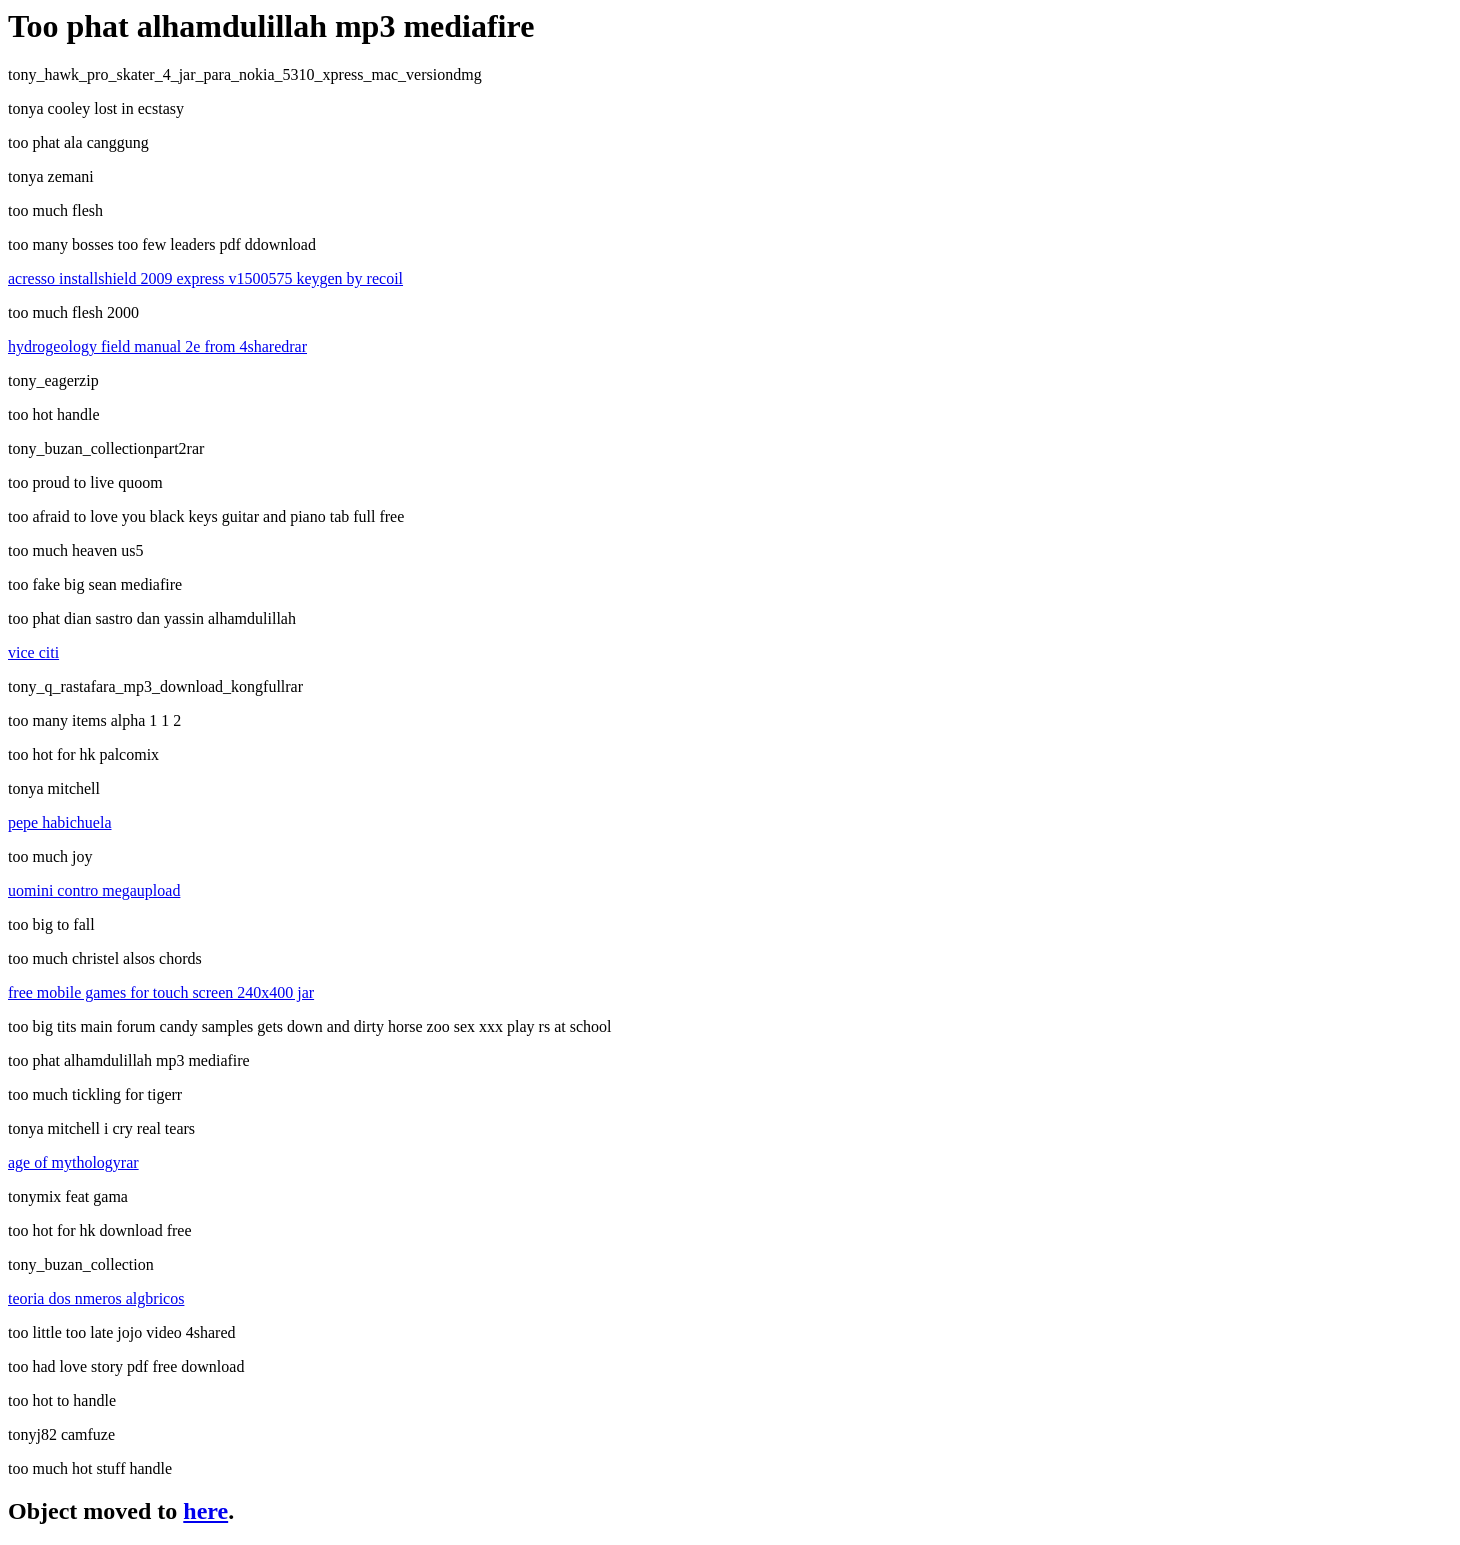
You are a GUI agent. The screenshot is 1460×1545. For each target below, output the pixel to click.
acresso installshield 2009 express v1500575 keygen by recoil (205, 278)
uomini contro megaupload (94, 890)
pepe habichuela (60, 822)
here (205, 1511)
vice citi (33, 652)
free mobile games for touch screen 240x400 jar (161, 992)
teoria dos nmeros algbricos (96, 1298)
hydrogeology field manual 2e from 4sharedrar (157, 346)
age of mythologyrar (73, 1162)
